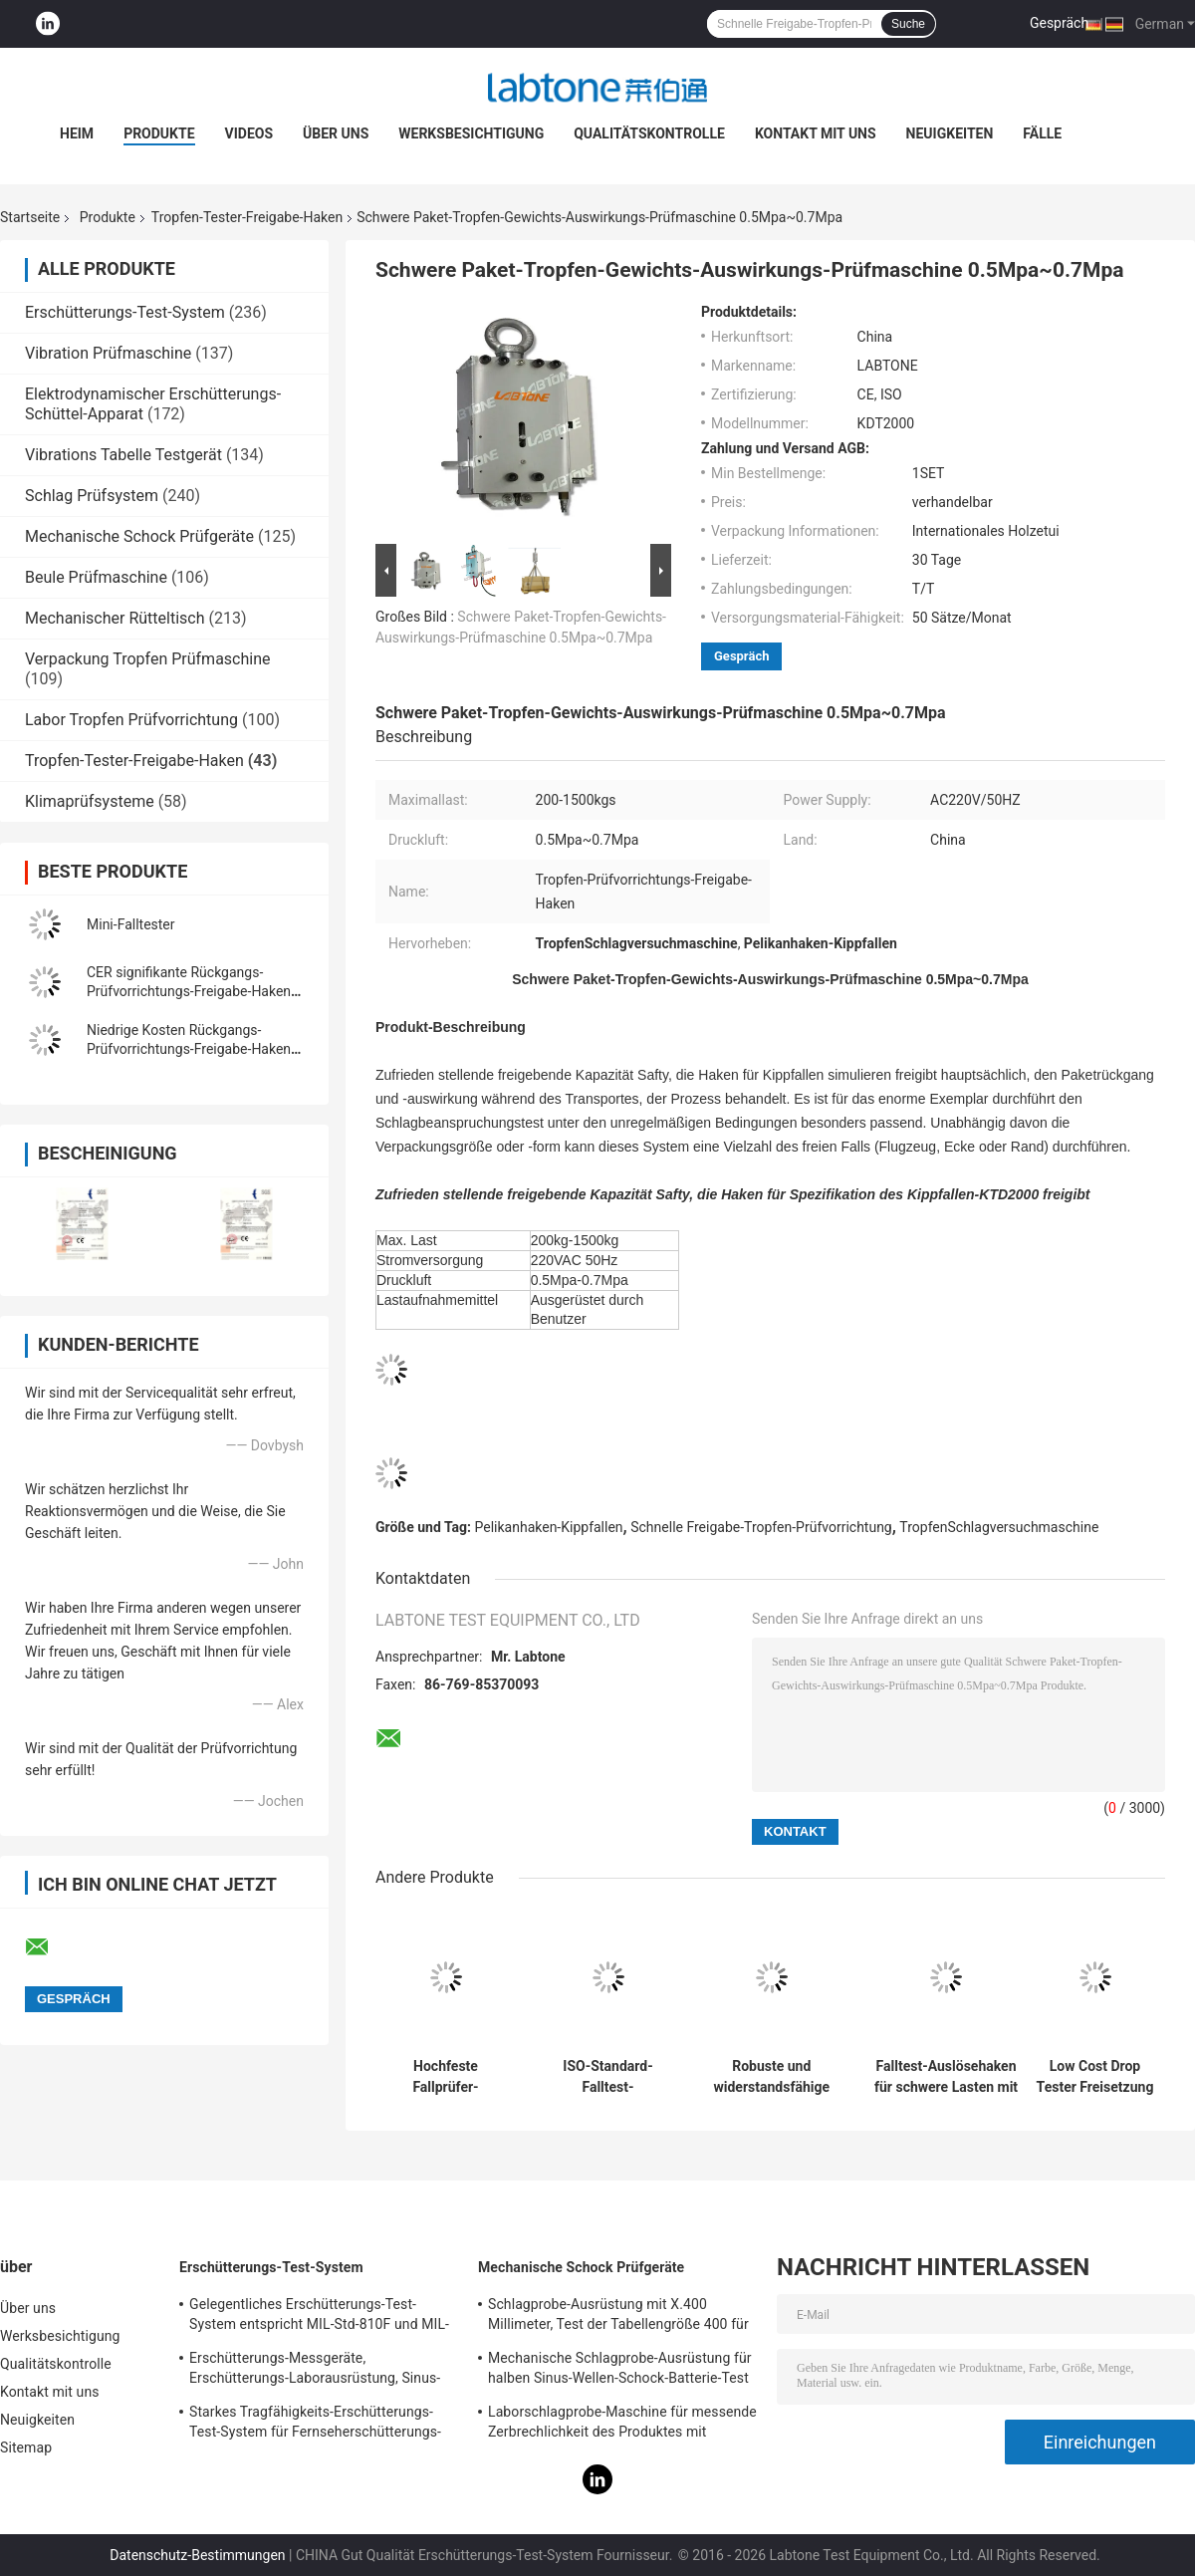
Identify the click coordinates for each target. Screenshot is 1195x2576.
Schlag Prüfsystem (91, 495)
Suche (908, 24)
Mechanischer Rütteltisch (114, 618)
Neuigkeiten (950, 133)
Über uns (335, 133)
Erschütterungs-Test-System (125, 312)
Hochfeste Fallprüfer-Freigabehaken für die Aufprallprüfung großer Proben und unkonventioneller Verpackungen (445, 2077)
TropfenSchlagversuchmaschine (998, 1527)
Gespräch (1059, 23)
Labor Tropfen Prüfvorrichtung (131, 719)
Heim (77, 133)
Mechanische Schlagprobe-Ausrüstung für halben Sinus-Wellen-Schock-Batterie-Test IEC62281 (620, 2371)
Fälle (1042, 133)
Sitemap (26, 2447)
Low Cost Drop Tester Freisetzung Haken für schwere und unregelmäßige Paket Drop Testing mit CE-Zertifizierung (1095, 2077)
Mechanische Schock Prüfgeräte (139, 536)
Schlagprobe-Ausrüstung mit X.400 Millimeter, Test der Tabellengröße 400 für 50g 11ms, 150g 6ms (618, 2317)
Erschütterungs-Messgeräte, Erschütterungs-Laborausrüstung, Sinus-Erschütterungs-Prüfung (314, 2371)
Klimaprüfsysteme (89, 801)
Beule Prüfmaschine (96, 577)
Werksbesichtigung (471, 133)
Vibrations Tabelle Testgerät (123, 454)
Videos (249, 133)
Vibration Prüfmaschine (108, 353)
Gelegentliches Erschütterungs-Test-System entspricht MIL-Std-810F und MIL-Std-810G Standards (319, 2317)
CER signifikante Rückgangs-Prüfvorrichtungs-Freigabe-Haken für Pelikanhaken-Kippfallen (189, 991)
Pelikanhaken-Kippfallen (549, 1527)
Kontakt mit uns (815, 133)
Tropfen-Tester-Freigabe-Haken (247, 217)
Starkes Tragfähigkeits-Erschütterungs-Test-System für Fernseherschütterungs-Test (315, 2425)
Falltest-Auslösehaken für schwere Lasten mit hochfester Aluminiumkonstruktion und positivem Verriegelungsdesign (946, 2077)
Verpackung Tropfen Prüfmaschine (148, 658)
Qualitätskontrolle (649, 133)
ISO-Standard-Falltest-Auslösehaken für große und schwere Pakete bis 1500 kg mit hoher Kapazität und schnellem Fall (607, 2077)
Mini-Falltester (131, 924)
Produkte (158, 133)
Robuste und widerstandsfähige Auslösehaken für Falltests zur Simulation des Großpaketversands (772, 2077)
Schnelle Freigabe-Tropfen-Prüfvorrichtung (761, 1527)
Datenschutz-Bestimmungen (197, 2555)
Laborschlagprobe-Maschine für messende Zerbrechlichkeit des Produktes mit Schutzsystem (622, 2425)
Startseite (30, 217)
